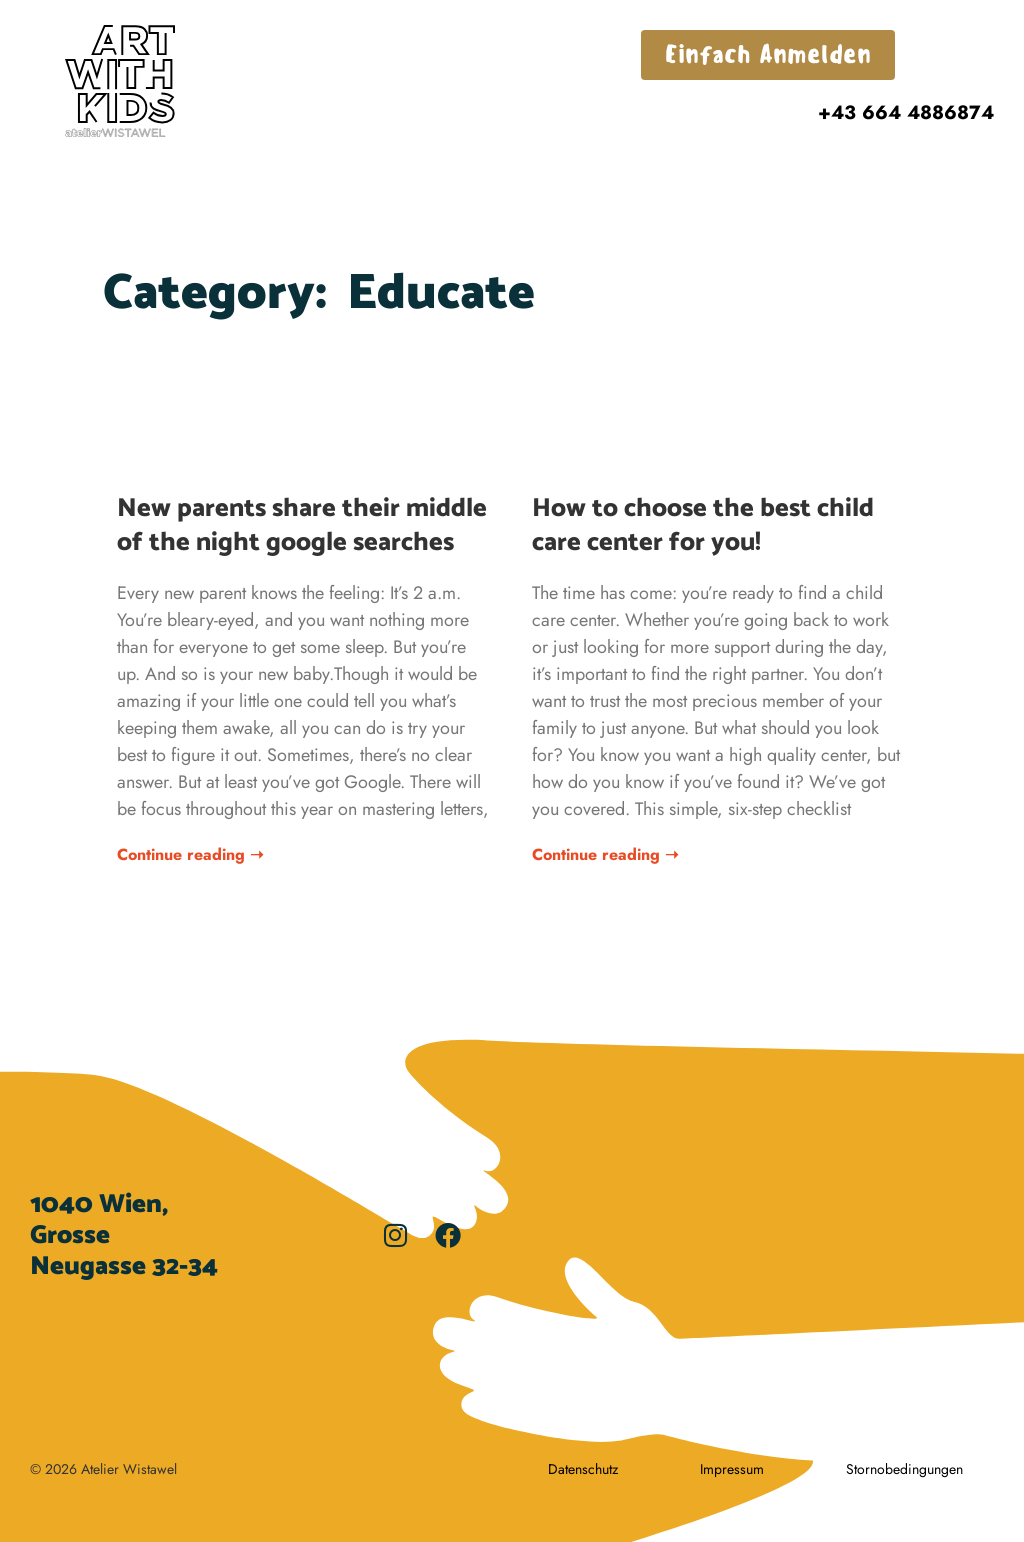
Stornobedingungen (904, 1469)
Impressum (732, 1469)
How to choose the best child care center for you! (703, 525)
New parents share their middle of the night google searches (302, 525)
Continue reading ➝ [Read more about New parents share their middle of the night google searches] (190, 854)
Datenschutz (583, 1469)
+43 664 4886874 (906, 112)
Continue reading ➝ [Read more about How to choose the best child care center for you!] (605, 854)
